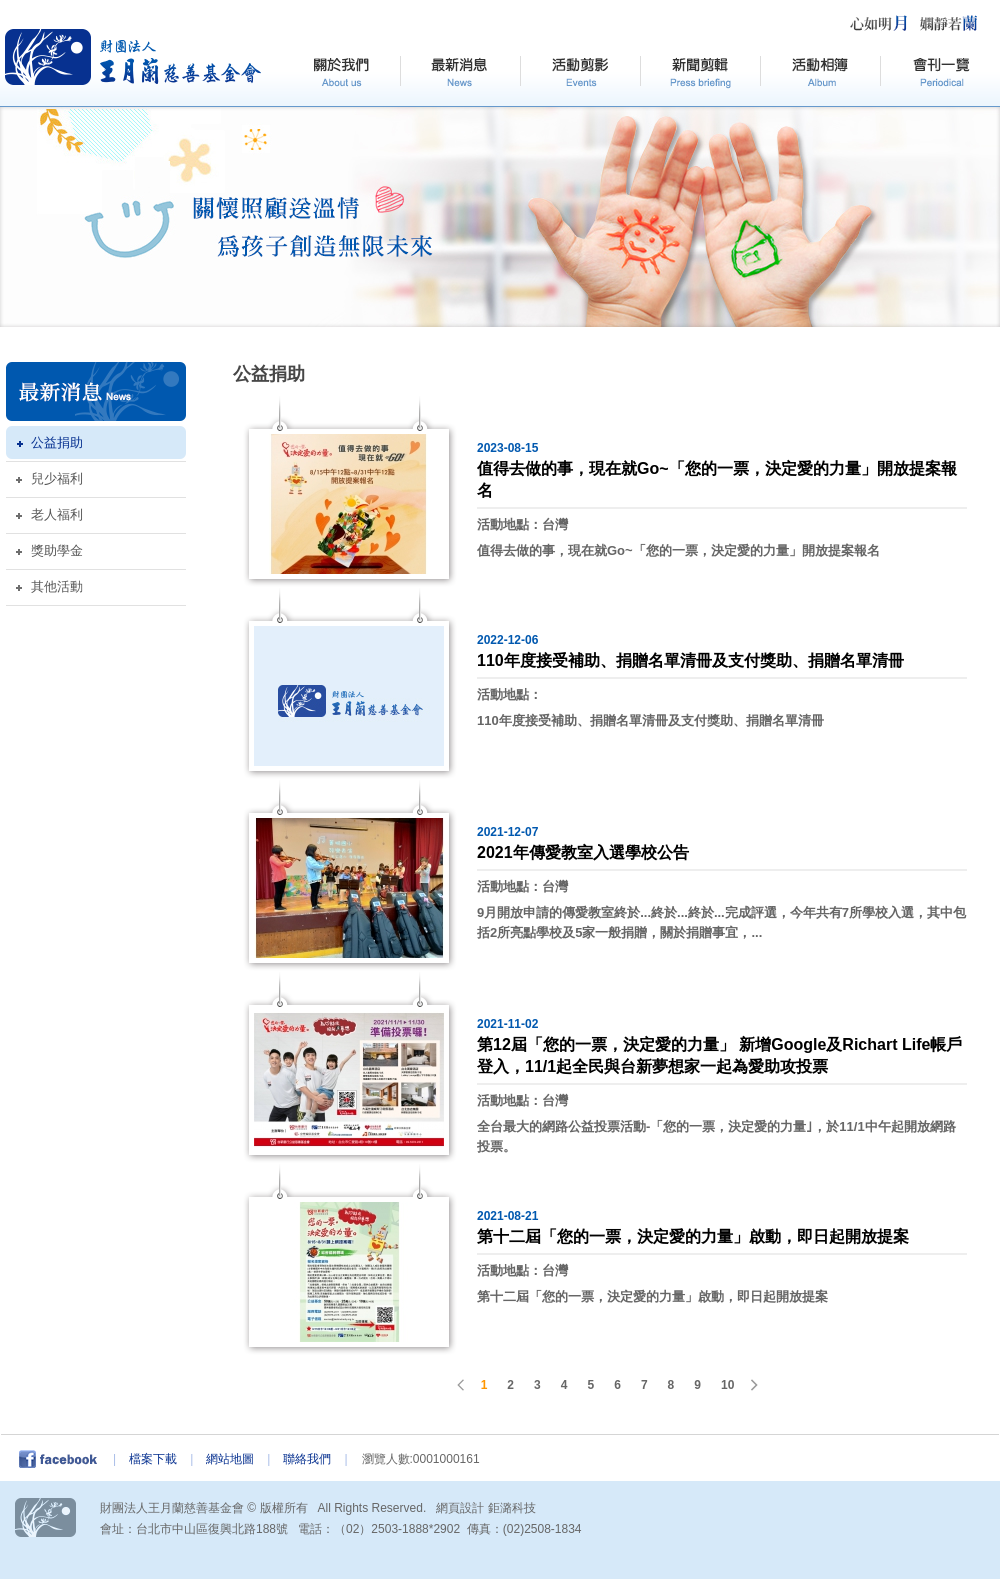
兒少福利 (57, 478)
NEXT (753, 1385)
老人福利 (57, 514)
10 (727, 1385)
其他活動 (57, 586)
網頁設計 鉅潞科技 (485, 1508)
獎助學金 (57, 550)
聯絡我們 (307, 1459)
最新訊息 (460, 73)
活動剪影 (580, 73)
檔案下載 (153, 1459)
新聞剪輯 (700, 73)
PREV (462, 1385)
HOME (133, 57)
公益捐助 (57, 442)
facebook (64, 1459)
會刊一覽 (940, 73)
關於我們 (340, 73)
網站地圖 (230, 1459)
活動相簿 (820, 73)
